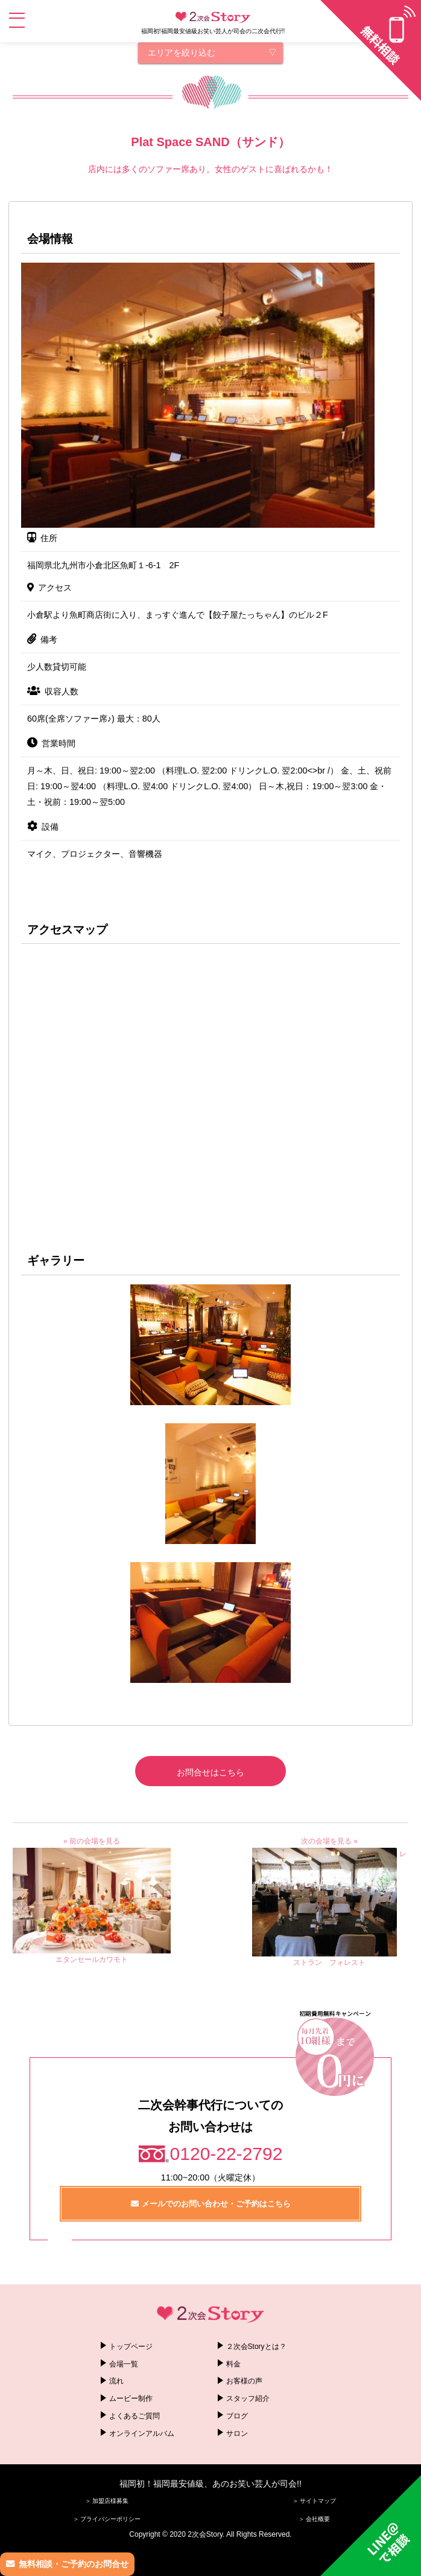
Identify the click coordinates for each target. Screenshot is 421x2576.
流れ (116, 2381)
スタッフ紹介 (248, 2398)
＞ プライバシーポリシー (107, 2519)
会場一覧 (123, 2364)
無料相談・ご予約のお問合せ (73, 2564)
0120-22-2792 (226, 2154)
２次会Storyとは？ (256, 2346)
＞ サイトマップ (315, 2501)
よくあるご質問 (134, 2416)
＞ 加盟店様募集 (107, 2501)
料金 (233, 2364)
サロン (237, 2433)
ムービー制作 (131, 2398)
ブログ (237, 2416)
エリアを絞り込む (181, 52)
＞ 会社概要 (315, 2519)
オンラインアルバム (141, 2433)
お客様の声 (244, 2381)
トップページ (131, 2346)
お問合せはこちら (210, 1772)
